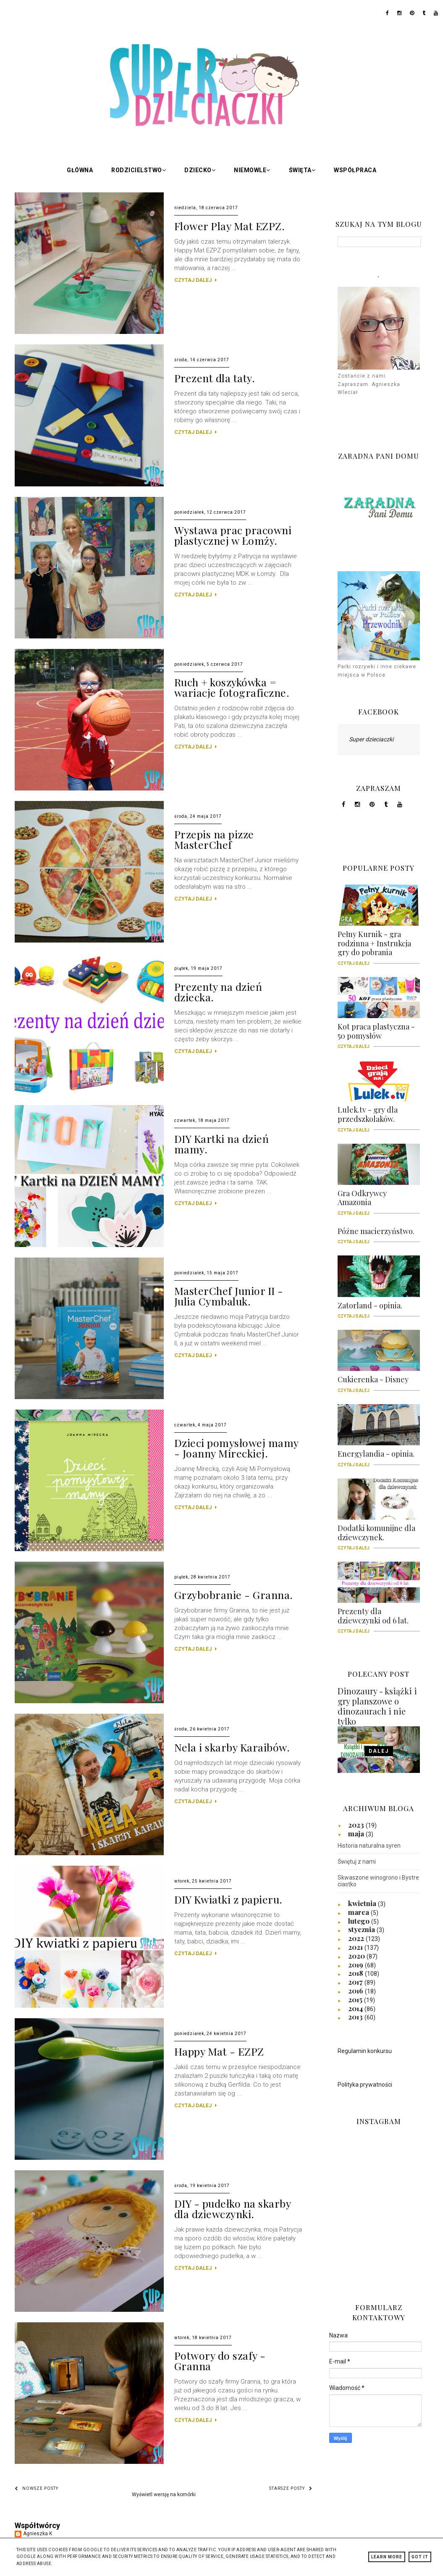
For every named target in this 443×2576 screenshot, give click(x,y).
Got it (420, 2557)
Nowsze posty (36, 2488)
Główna (80, 170)
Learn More (386, 2557)
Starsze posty (290, 2488)
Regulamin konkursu (365, 2051)
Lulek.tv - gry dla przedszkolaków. (379, 1117)
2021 (356, 1946)
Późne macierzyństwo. (379, 1234)
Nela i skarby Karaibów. (232, 1747)
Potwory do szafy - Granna (220, 2360)
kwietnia (363, 1903)
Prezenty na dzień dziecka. (218, 991)
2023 (357, 1824)
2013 (356, 2016)
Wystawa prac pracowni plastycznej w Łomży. (233, 535)
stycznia (362, 1929)
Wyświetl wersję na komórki (164, 2494)
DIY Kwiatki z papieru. (228, 1899)
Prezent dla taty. (214, 378)
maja (357, 1833)
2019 (356, 1964)
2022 (357, 1938)
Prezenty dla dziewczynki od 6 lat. (379, 1618)
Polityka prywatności (365, 2084)
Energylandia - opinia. (379, 1457)
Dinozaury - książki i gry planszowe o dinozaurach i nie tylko (377, 1706)
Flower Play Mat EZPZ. (229, 226)
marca (359, 1912)
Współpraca (355, 170)
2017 (356, 1981)
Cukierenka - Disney (379, 1382)
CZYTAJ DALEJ (195, 280)
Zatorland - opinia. (379, 1308)
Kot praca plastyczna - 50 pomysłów (379, 1034)
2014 (356, 2008)
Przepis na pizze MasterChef (214, 839)
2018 (356, 1972)
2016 (356, 1990)
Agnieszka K (37, 2534)
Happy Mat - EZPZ (219, 2051)
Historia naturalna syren (369, 1845)
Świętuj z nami (357, 1861)
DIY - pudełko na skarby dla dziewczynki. (232, 2208)
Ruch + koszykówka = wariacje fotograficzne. (232, 687)
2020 (357, 1955)
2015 (356, 1999)
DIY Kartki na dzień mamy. (221, 1144)
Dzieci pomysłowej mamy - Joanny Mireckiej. (236, 1448)
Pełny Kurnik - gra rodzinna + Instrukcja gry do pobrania (379, 946)
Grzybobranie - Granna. (233, 1595)
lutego (359, 1920)
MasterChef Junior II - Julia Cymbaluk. (228, 1296)
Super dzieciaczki (371, 739)
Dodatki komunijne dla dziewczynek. (379, 1535)
